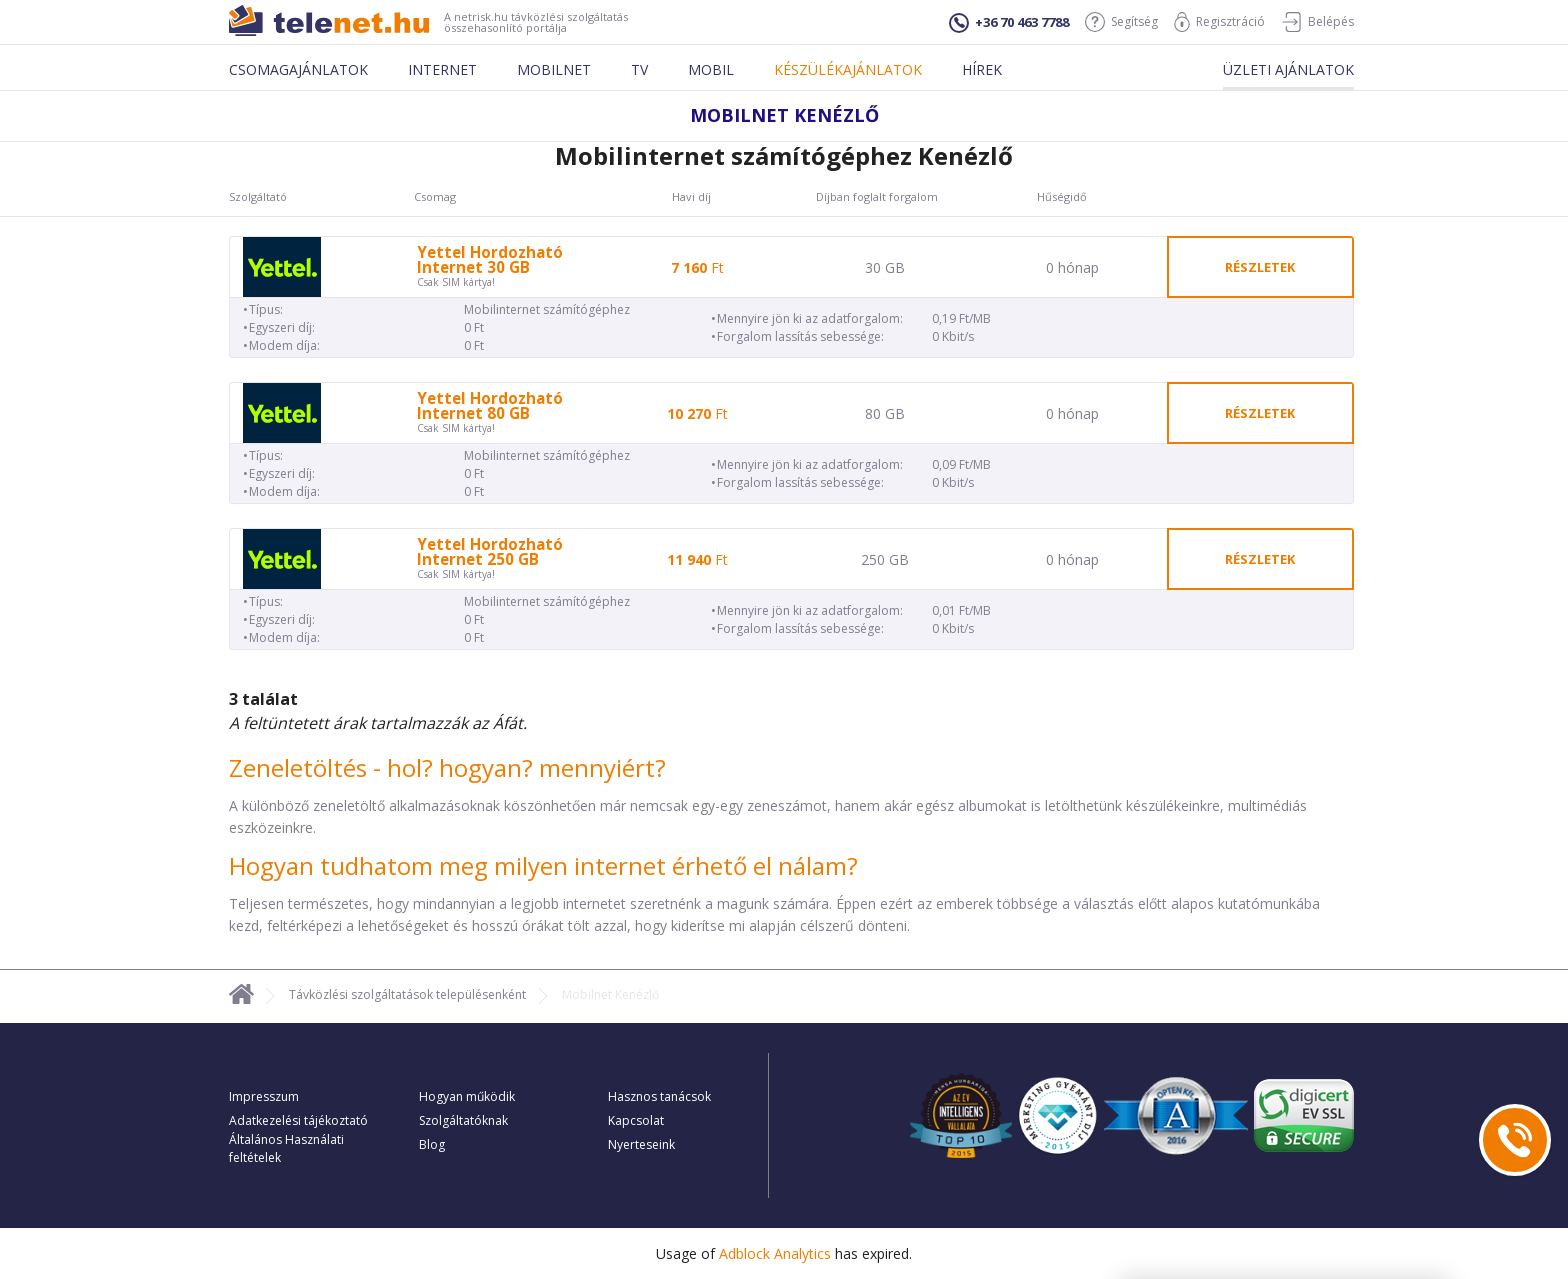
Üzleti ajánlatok (1288, 69)
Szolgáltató (258, 197)
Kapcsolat (636, 1120)
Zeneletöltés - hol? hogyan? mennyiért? (447, 767)
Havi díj (691, 197)
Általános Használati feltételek (286, 1148)
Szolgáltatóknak (463, 1120)
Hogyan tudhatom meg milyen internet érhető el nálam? (543, 865)
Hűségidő (1062, 197)
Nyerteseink (641, 1144)
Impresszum (264, 1096)
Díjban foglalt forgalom (877, 197)
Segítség (1121, 22)
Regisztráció (1219, 22)
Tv (639, 69)
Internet (442, 69)
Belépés (1317, 22)
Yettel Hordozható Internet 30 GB (490, 260)
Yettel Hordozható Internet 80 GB (490, 406)
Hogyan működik (467, 1096)
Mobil (711, 69)
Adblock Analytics (775, 1253)
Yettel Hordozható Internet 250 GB (490, 552)
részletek (1260, 267)
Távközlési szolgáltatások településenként (407, 994)
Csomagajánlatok (298, 69)
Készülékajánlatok (848, 69)
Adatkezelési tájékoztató (298, 1120)
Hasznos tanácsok (659, 1096)
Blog (432, 1144)
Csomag (435, 197)
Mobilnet (554, 69)
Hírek (982, 69)
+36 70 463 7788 (1009, 23)
